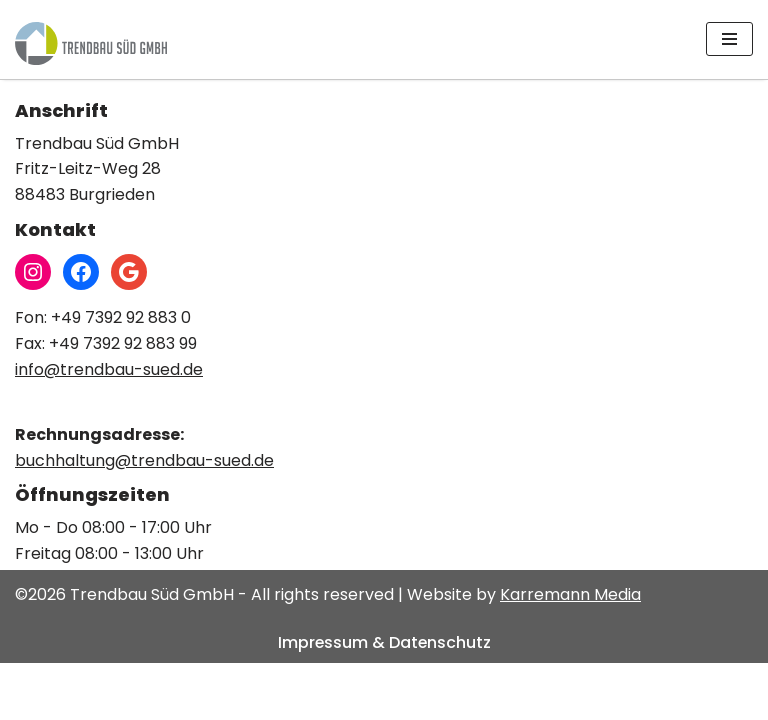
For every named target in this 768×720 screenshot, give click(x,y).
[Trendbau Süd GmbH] (91, 43)
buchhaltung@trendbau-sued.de (144, 516)
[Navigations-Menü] (729, 39)
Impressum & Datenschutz (384, 698)
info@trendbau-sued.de (109, 425)
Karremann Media (570, 651)
